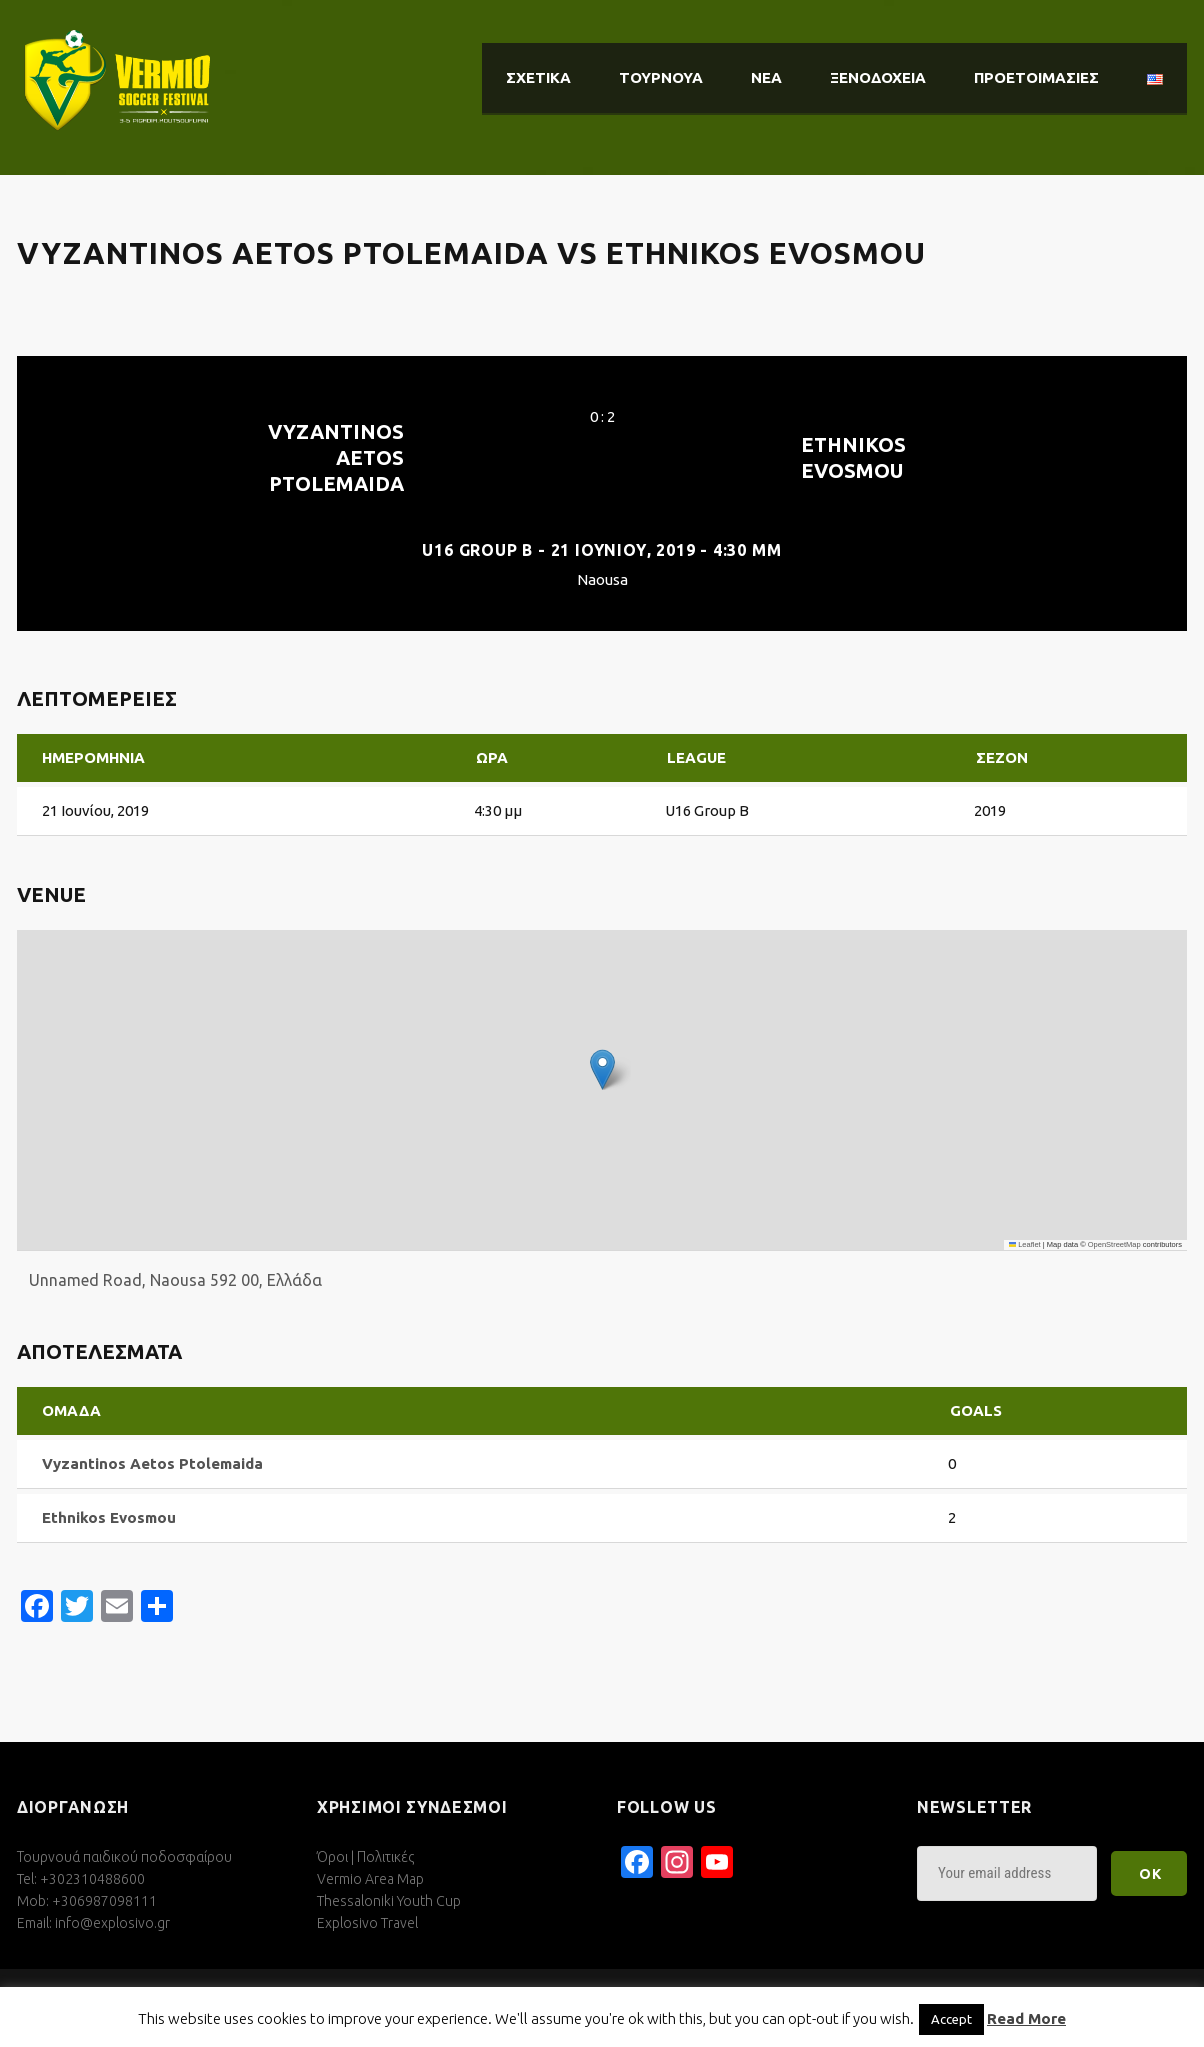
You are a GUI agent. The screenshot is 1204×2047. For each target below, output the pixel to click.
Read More (1026, 2018)
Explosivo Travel (367, 1923)
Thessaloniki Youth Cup (389, 1901)
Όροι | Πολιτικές (365, 1857)
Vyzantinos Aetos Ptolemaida (336, 457)
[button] (602, 1069)
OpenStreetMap (1114, 1244)
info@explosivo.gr (112, 1923)
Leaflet (1025, 1244)
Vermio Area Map (370, 1879)
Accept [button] (951, 2019)
